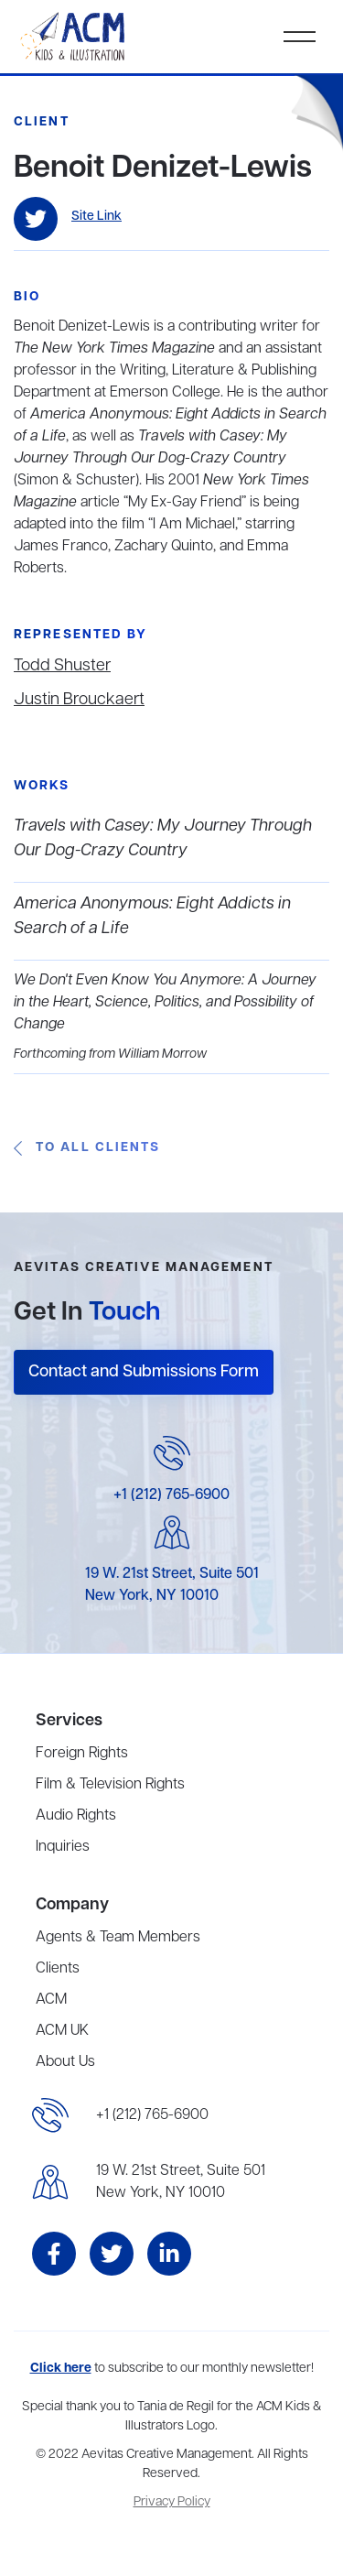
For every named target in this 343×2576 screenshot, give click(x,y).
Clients (58, 1969)
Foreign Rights (82, 1754)
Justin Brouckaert (79, 700)
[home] (74, 36)
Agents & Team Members (118, 1938)
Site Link (96, 216)
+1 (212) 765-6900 (171, 1495)
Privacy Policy (172, 2502)
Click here (60, 2368)
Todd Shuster (62, 666)
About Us (65, 2062)
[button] (299, 37)
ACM (51, 2000)
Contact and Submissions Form (143, 1372)
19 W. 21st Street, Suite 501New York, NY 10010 (180, 2182)
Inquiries (63, 1847)
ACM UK (62, 2031)
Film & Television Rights (110, 1785)
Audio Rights (76, 1816)
